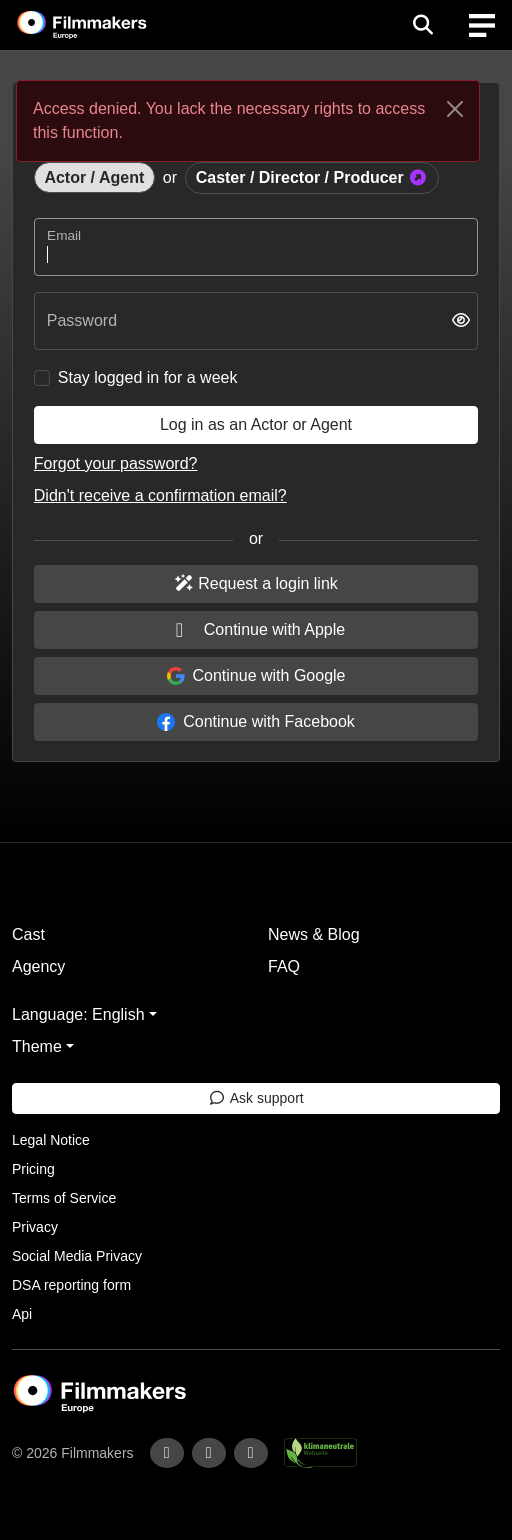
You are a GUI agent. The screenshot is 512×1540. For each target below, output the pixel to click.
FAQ (284, 966)
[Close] (455, 109)
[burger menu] (482, 25)
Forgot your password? (116, 463)
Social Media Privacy (77, 1256)
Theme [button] (37, 1046)
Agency (38, 966)
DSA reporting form (71, 1285)
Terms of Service (64, 1198)
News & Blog (314, 934)
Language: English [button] (78, 1014)
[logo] (106, 25)
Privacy (35, 1227)
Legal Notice (51, 1140)
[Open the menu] (422, 25)
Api (22, 1314)
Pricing (33, 1169)
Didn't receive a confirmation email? (160, 495)
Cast (28, 934)
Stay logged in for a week (148, 377)
